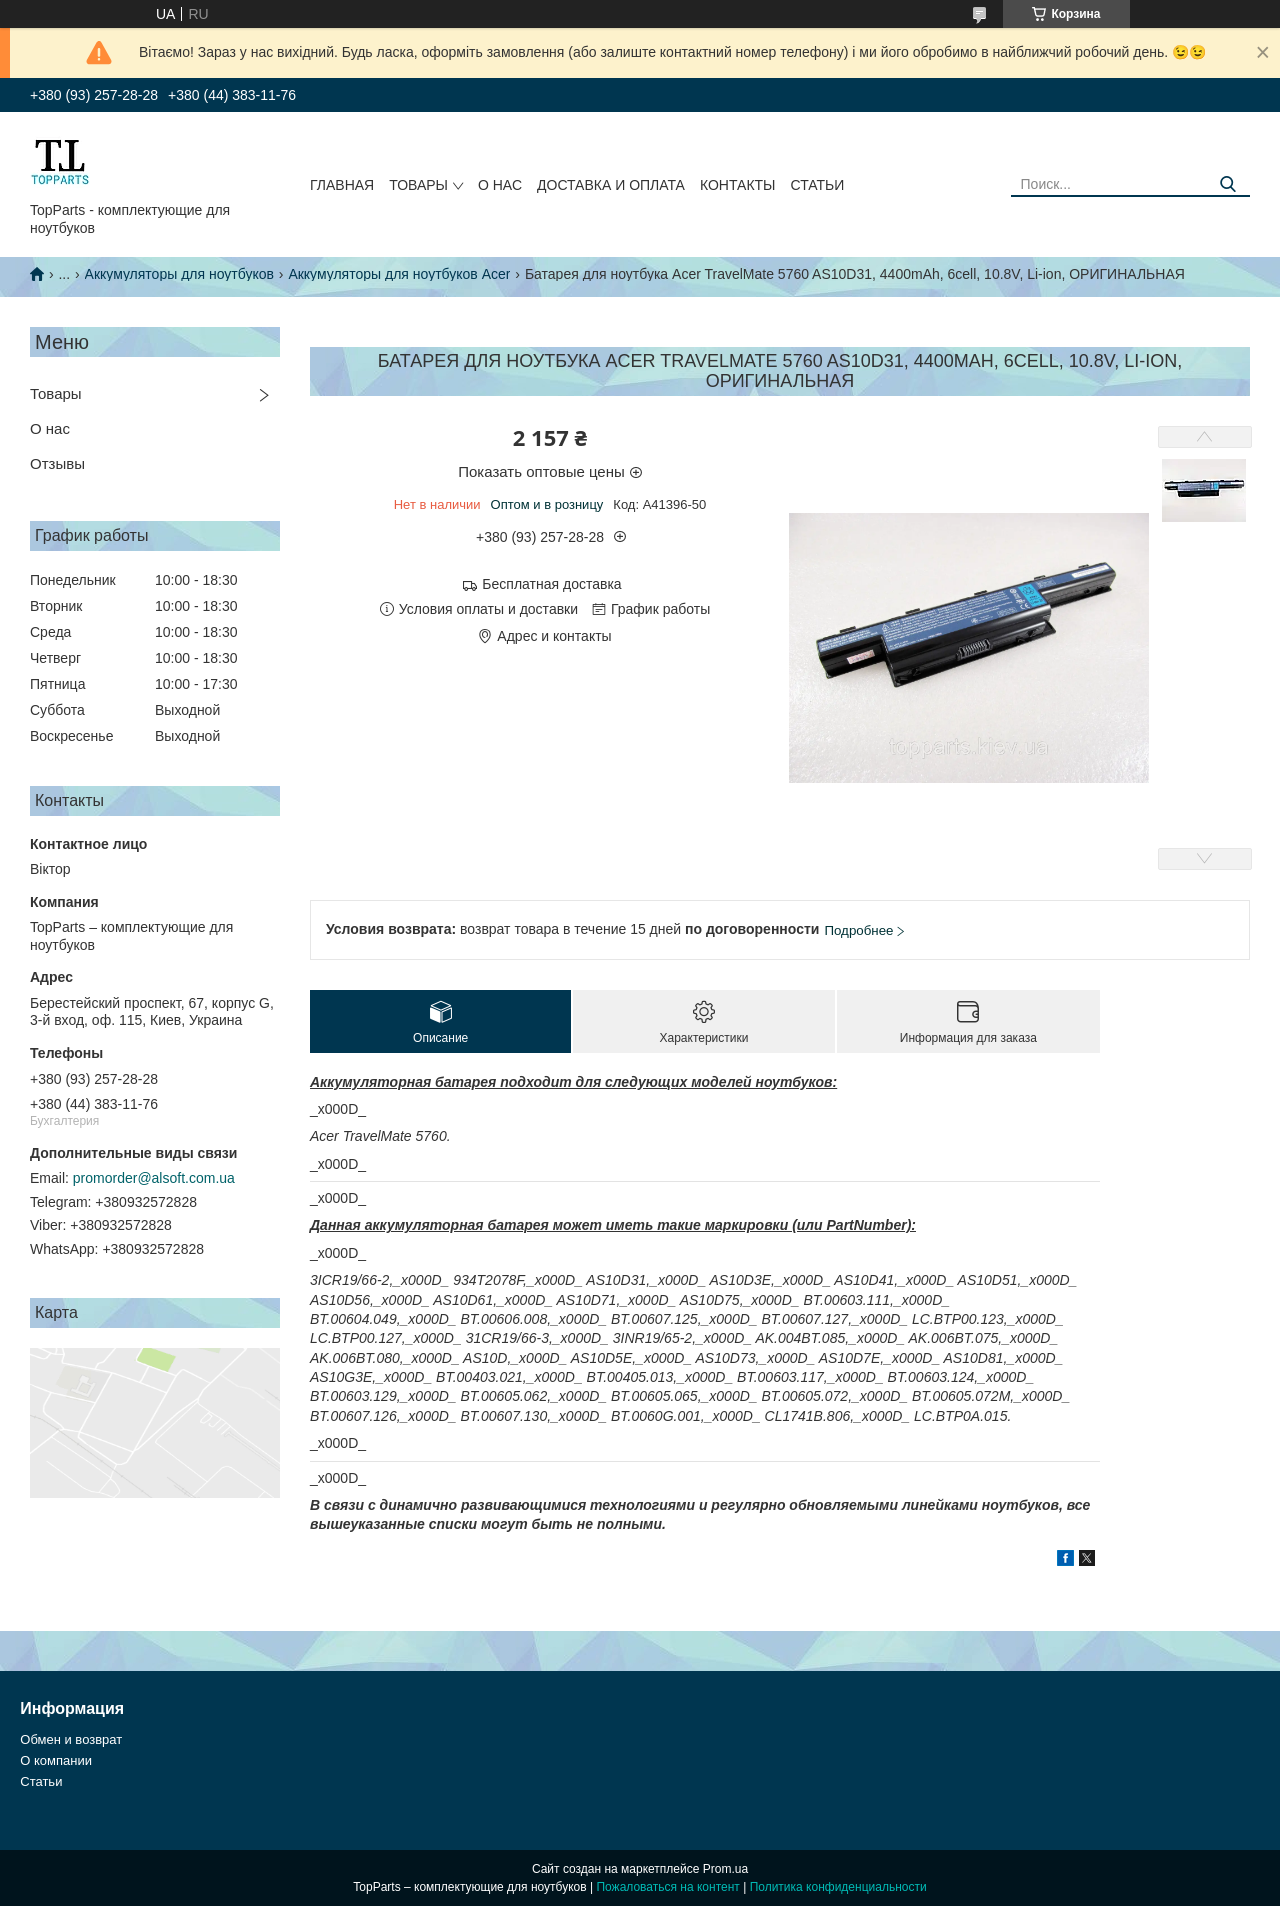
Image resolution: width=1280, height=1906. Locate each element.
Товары (418, 185)
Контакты (738, 185)
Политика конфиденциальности (838, 1887)
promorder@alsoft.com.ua (154, 1178)
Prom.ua (725, 1869)
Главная (342, 185)
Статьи (817, 185)
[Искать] (1227, 184)
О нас (500, 185)
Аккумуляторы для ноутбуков (179, 274)
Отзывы (57, 463)
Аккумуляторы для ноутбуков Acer (399, 274)
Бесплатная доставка (551, 584)
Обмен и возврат (71, 1739)
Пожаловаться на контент (667, 1887)
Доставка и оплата (611, 185)
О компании (56, 1760)
